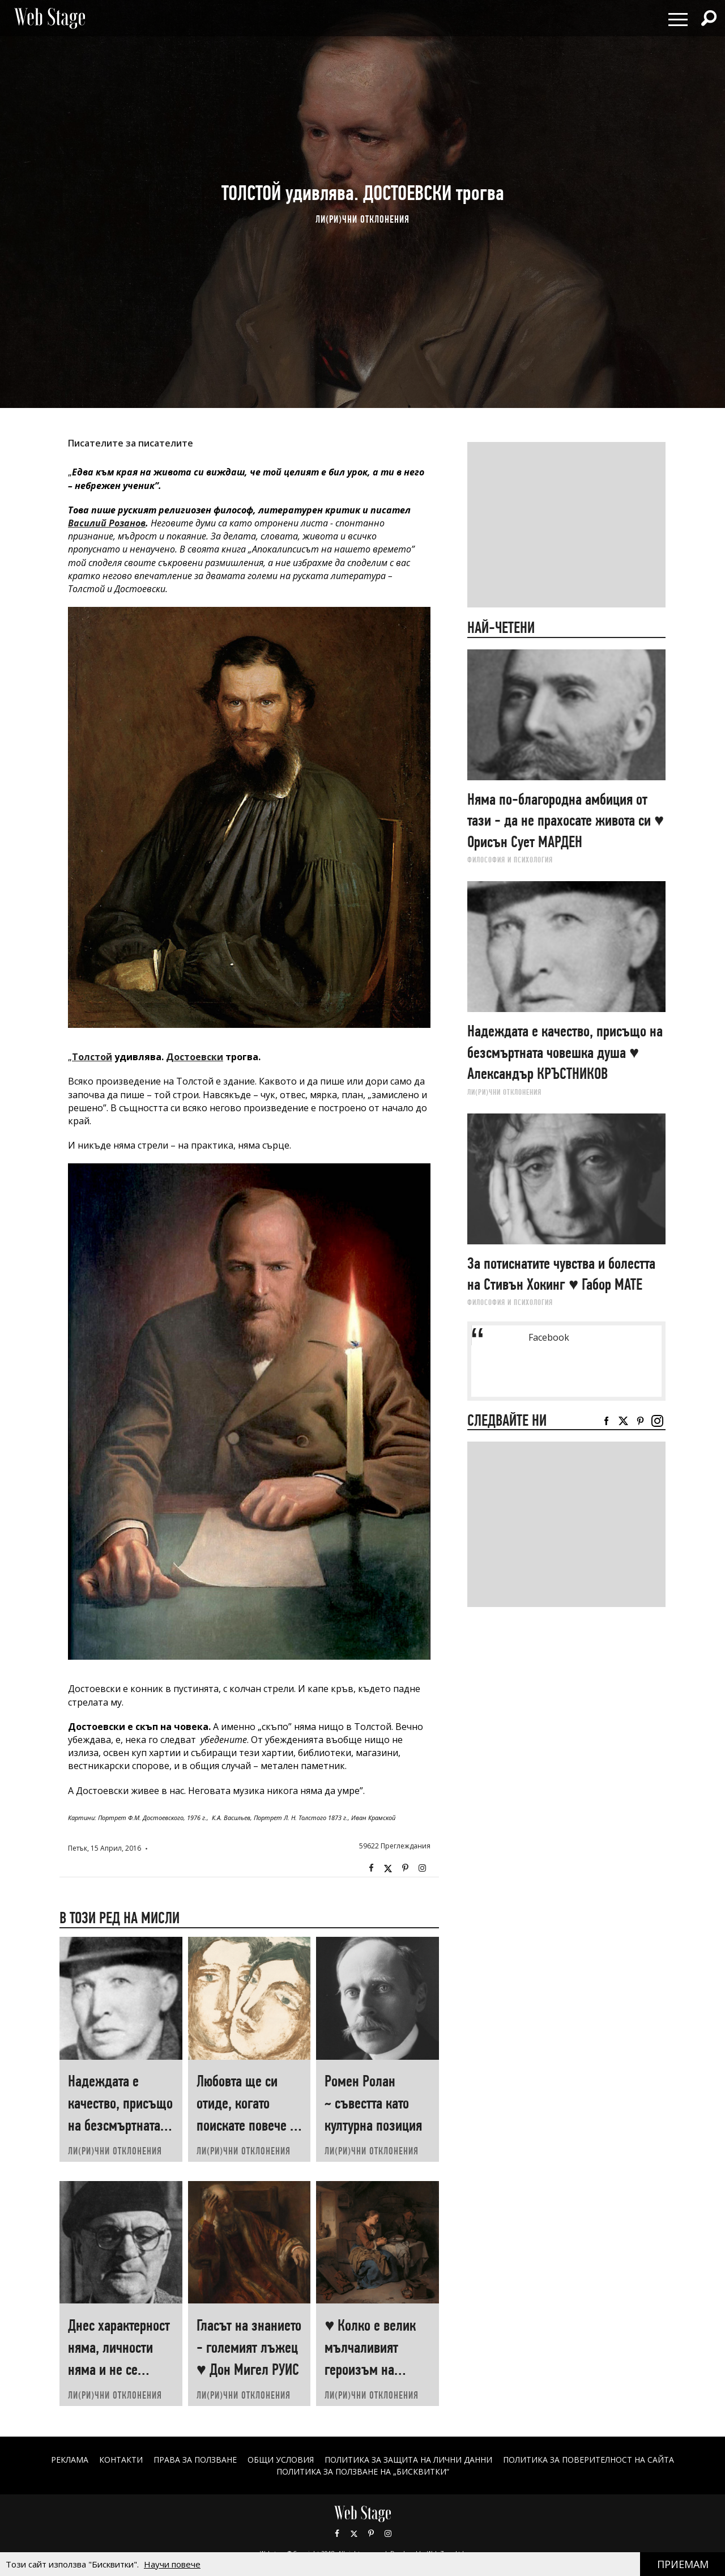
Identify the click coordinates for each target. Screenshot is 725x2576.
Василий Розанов (107, 523)
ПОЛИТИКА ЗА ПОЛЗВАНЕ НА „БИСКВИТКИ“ (362, 2471)
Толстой (92, 1057)
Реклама (69, 2459)
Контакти (121, 2459)
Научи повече (172, 2564)
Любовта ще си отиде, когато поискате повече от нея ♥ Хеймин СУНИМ (249, 2125)
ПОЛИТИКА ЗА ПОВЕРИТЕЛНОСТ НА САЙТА (588, 2459)
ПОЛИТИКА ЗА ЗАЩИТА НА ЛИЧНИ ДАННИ (408, 2459)
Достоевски (194, 1057)
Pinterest (370, 2533)
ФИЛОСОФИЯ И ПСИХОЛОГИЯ (510, 859)
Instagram (421, 1868)
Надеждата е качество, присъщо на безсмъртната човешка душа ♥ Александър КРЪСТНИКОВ (565, 1052)
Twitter (387, 1868)
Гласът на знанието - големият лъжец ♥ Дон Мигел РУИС (249, 2347)
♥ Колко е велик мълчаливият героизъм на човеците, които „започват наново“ (376, 2369)
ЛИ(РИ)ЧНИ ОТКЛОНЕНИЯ (362, 219)
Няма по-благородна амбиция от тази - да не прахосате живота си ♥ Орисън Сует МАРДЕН (565, 820)
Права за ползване (195, 2459)
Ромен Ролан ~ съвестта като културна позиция (373, 2103)
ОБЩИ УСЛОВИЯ (281, 2459)
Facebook (370, 1868)
